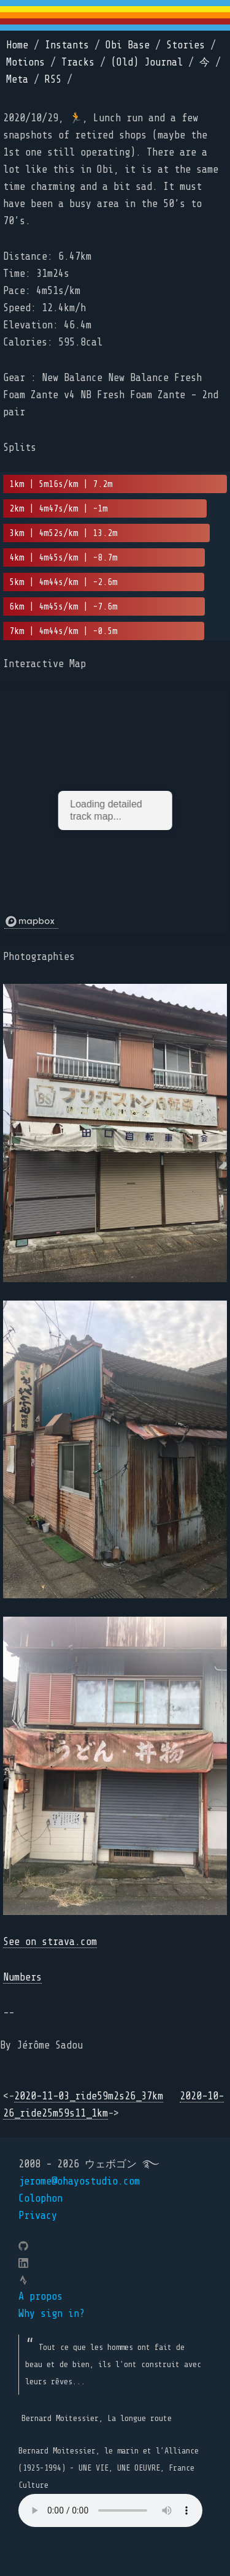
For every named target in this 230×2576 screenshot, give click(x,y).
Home (17, 45)
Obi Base (127, 45)
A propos (40, 2296)
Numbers (22, 1977)
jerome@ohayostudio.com (79, 2181)
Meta (17, 79)
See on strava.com (50, 1941)
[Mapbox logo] (31, 922)
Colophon (40, 2198)
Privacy (37, 2215)
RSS (53, 79)
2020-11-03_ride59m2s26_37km (88, 2096)
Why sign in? (51, 2313)
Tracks (77, 62)
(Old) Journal (147, 62)
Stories (185, 45)
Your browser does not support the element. (110, 2510)
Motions (25, 62)
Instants (67, 45)
